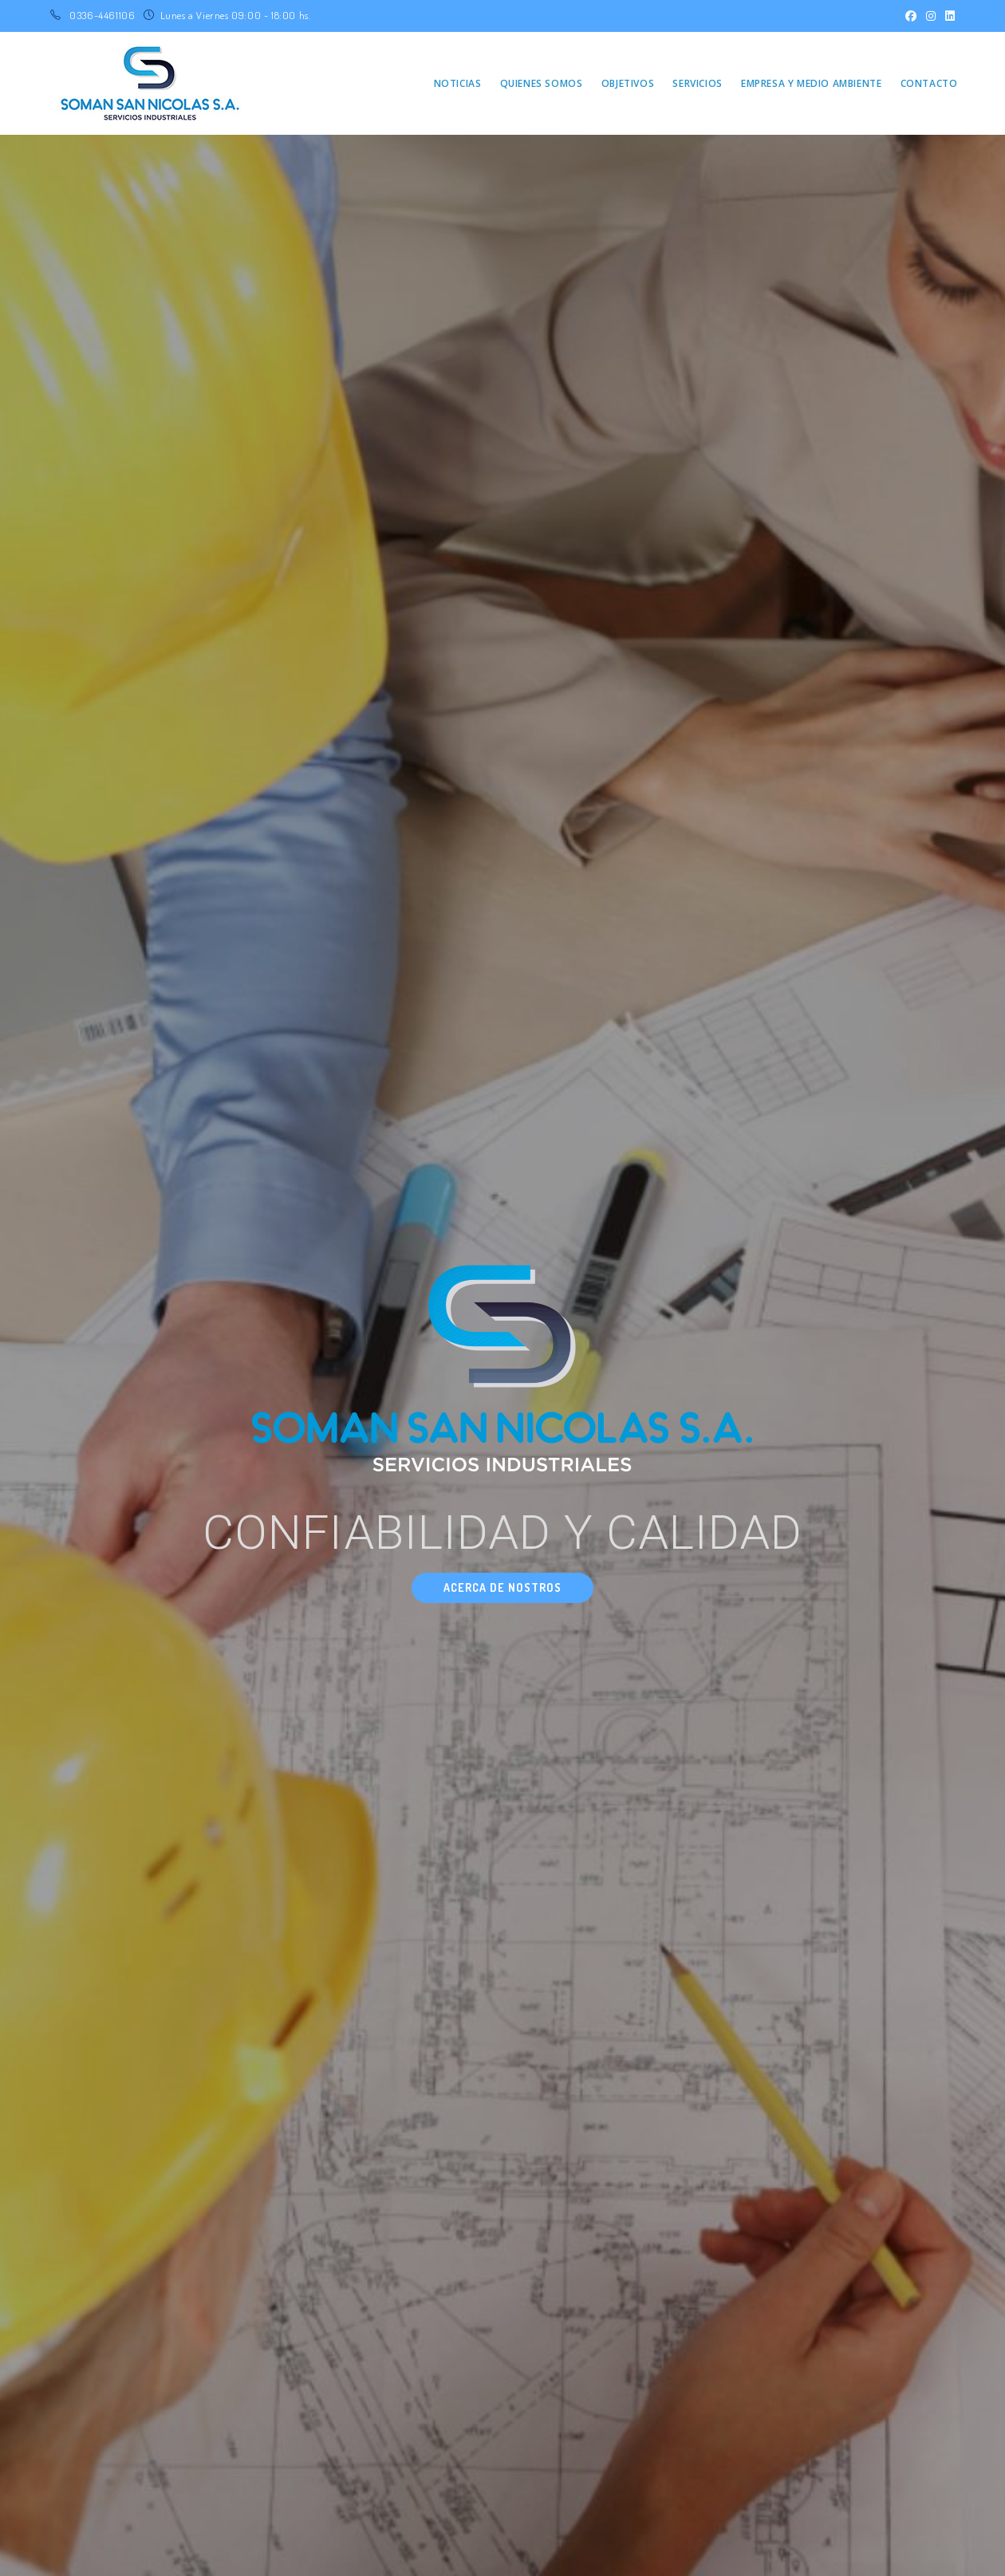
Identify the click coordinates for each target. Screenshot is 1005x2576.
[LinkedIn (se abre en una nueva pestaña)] (947, 16)
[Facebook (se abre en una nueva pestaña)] (911, 16)
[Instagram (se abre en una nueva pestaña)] (930, 16)
